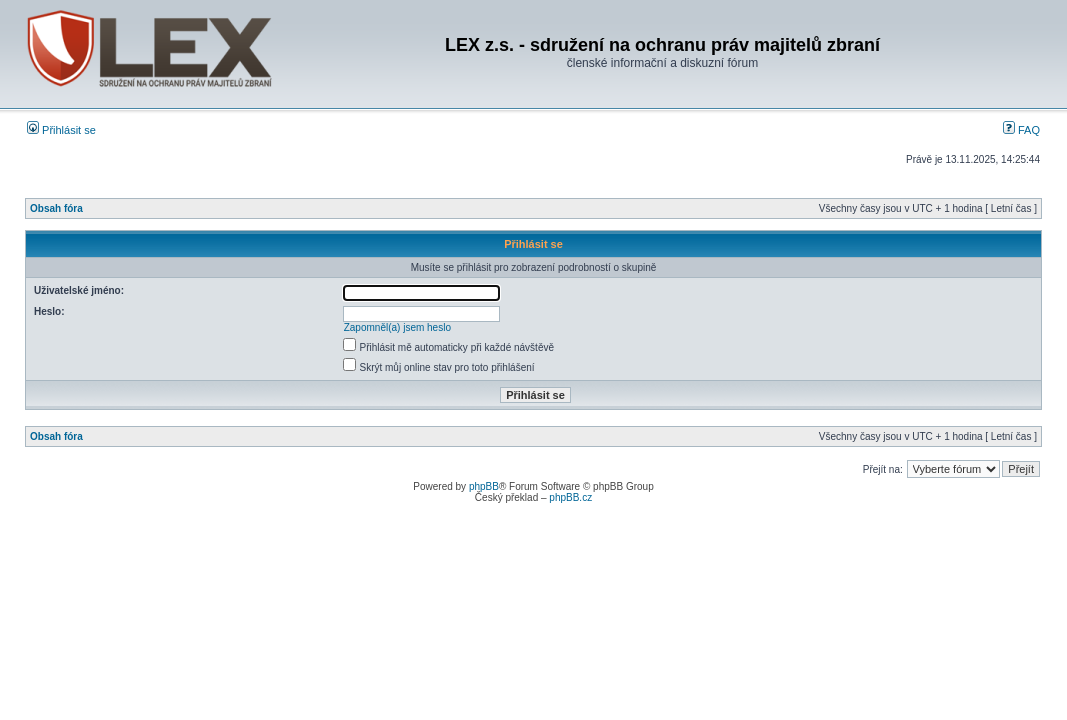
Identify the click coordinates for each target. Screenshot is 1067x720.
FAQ (1021, 130)
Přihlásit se (61, 130)
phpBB (484, 486)
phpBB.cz (570, 497)
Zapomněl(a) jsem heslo (397, 327)
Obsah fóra (56, 208)
